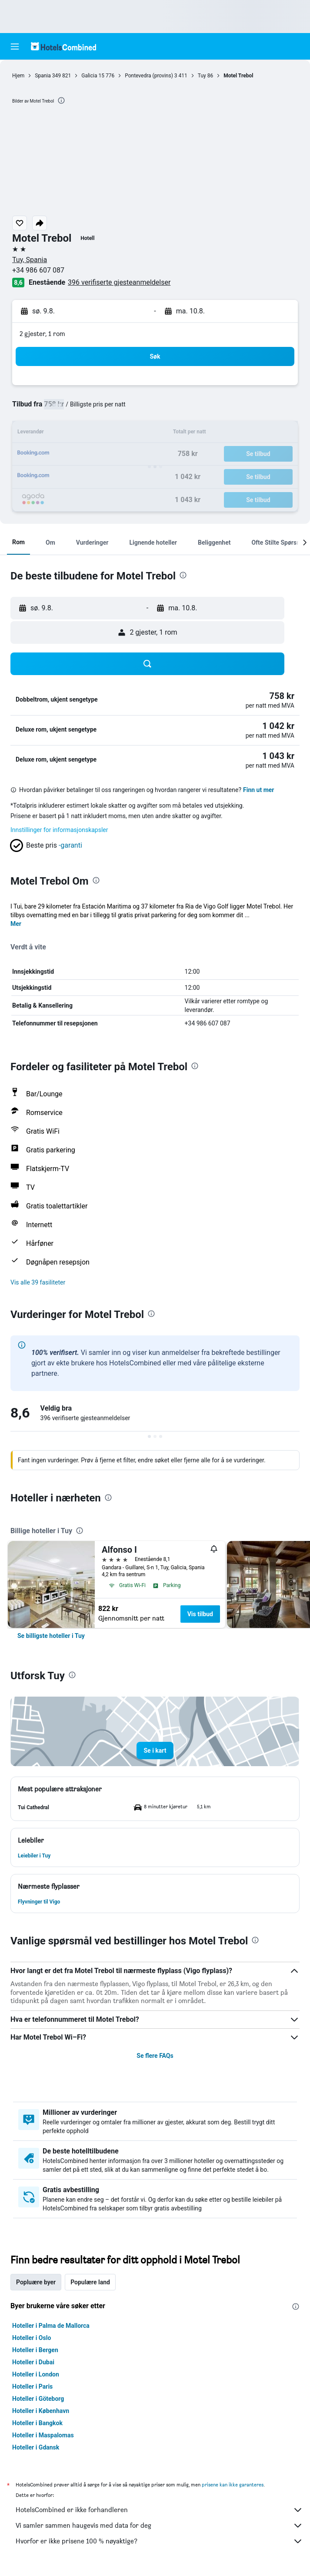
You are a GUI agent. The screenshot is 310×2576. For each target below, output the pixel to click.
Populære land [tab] (90, 2282)
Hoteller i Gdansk (35, 2447)
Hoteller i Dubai (33, 2362)
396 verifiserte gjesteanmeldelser (119, 282)
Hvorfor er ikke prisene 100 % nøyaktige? (159, 2541)
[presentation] (61, 100)
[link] (51, 1635)
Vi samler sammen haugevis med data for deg (159, 2525)
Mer (15, 923)
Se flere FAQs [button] (155, 2055)
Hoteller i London (35, 2374)
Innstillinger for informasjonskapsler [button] (59, 829)
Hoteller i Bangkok (37, 2423)
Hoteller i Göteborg (38, 2398)
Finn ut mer (258, 789)
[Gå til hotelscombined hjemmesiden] (63, 46)
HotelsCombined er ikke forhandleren (159, 2510)
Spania (42, 76)
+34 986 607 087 (38, 270)
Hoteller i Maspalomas (43, 2435)
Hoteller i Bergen (35, 2349)
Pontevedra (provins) (149, 76)
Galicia (89, 76)
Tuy (202, 76)
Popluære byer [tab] (36, 2282)
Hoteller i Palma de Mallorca (51, 2325)
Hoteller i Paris (32, 2386)
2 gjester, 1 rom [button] (42, 333)
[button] (14, 46)
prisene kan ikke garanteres (232, 2484)
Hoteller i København (40, 2410)
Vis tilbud (200, 1614)
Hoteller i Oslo (31, 2337)
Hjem (18, 76)
